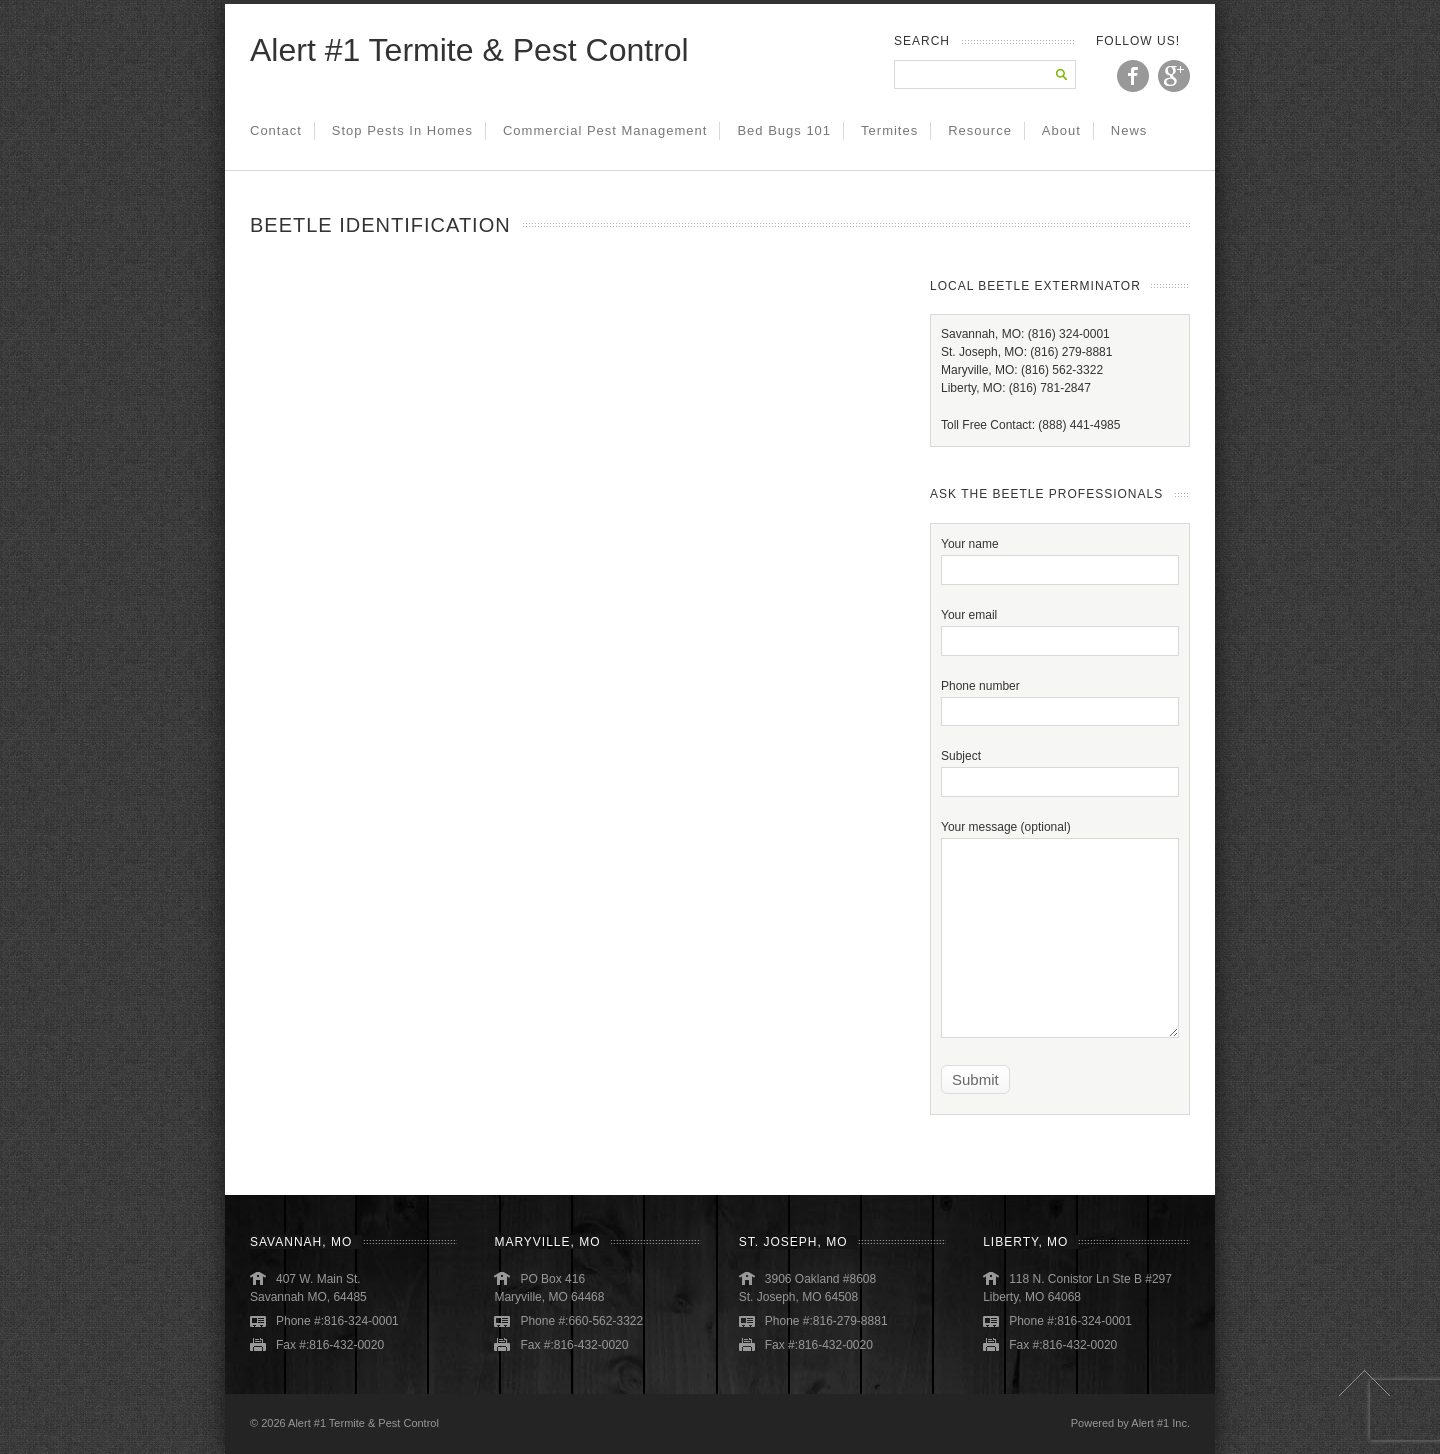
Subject (1060, 768)
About (1061, 130)
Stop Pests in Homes (402, 130)
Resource (980, 130)
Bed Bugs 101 (784, 130)
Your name (1060, 556)
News (1129, 130)
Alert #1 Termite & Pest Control (469, 50)
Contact (276, 130)
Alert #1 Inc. (1160, 1423)
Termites (889, 130)
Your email (1060, 627)
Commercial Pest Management (605, 130)
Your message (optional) (1060, 882)
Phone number (1060, 698)
